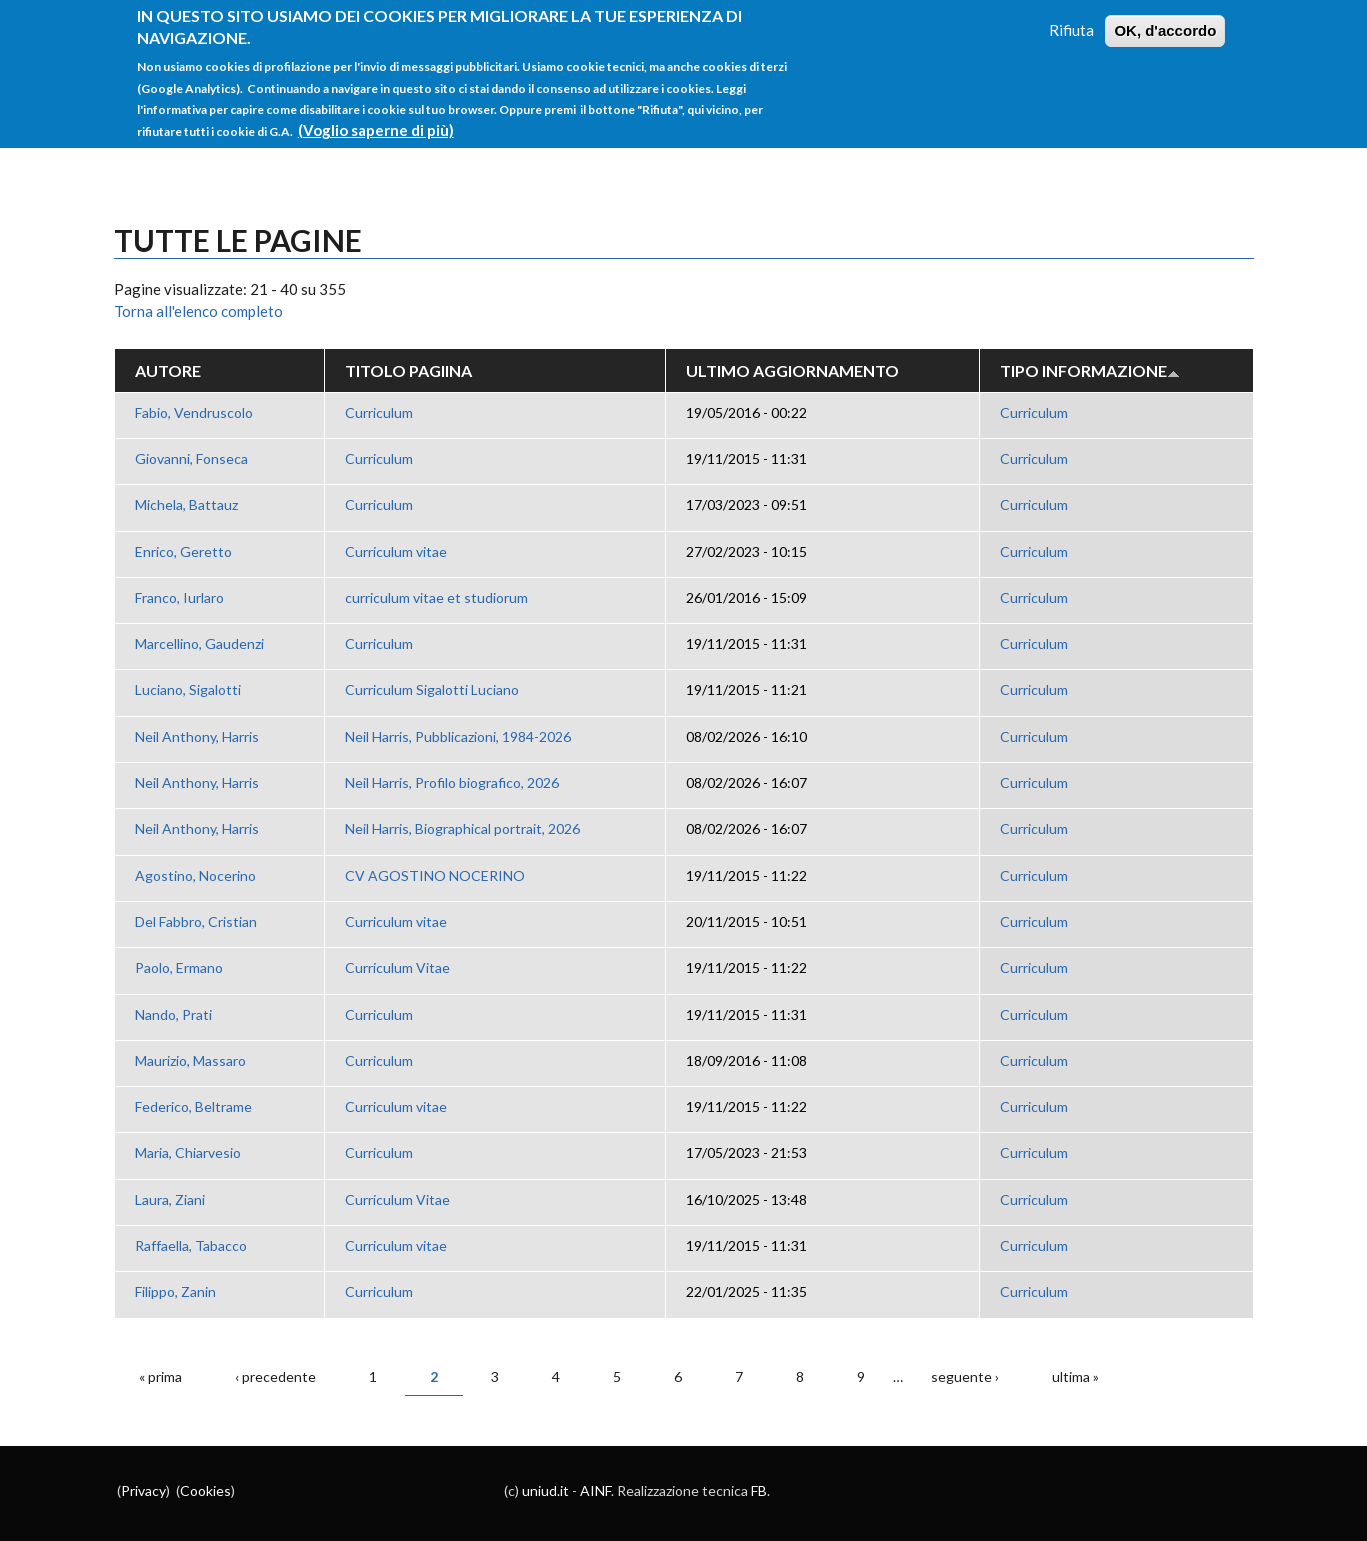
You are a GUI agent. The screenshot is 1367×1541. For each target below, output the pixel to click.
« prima (160, 1376)
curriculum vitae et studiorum (436, 597)
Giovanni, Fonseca (191, 458)
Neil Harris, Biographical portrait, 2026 (462, 828)
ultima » (1075, 1376)
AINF (595, 1490)
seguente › (965, 1376)
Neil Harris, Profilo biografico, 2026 (452, 782)
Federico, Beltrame (193, 1106)
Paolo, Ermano (179, 967)
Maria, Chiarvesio (188, 1152)
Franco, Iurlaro (179, 597)
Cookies (205, 1490)
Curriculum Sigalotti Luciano (432, 689)
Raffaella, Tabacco (191, 1245)
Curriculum (379, 412)
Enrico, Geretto (183, 551)
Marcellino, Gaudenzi (199, 643)
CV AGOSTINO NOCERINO (435, 875)
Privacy (143, 1490)
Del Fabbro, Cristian (196, 921)
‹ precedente (275, 1376)
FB (759, 1490)
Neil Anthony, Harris (197, 736)
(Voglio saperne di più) (376, 122)
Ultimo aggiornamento (792, 370)
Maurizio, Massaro (190, 1060)
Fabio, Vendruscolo (194, 412)
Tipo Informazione (1090, 370)
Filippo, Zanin (175, 1291)
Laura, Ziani (170, 1199)
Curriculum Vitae (397, 967)
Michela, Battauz (186, 504)
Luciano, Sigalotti (188, 689)
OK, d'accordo (1165, 22)
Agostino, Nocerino (195, 875)
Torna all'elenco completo (198, 311)
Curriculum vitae (396, 551)
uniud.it (545, 1490)
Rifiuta (1071, 22)
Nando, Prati (173, 1014)
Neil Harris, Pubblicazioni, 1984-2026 (458, 736)
